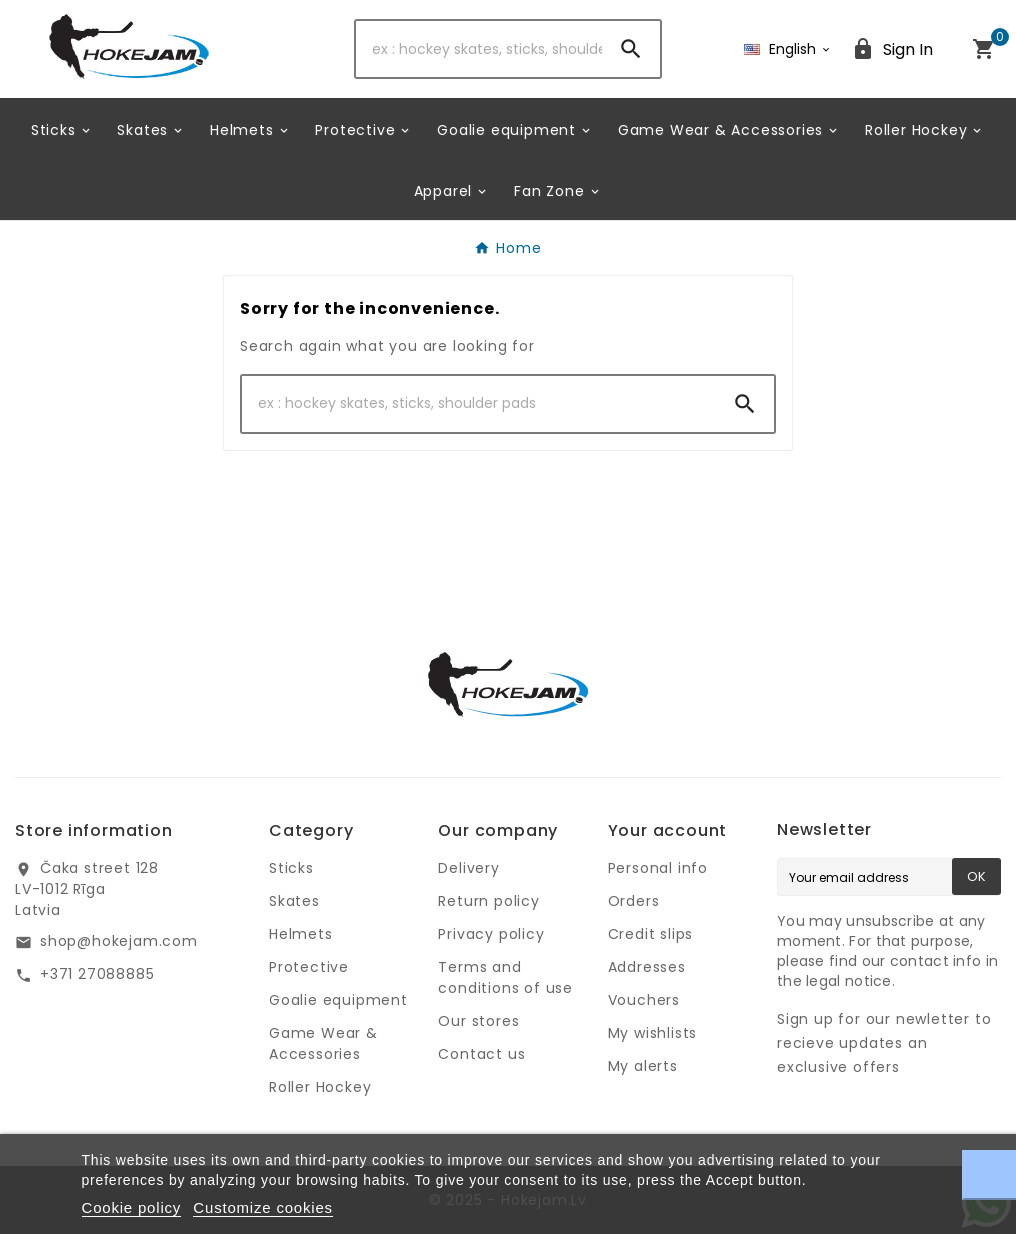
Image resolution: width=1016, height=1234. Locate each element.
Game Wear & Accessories (323, 1043)
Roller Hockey (320, 1087)
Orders (634, 901)
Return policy (488, 901)
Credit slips (651, 934)
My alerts (643, 1066)
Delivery (468, 868)
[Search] (479, 49)
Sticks (291, 868)
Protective (309, 967)
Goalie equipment (338, 1000)
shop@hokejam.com (119, 941)
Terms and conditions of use (505, 977)
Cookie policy (132, 1207)
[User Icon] (892, 49)
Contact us (481, 1054)
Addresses (647, 967)
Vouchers (644, 1000)
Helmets (301, 934)
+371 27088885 (97, 974)
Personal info (658, 868)
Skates (294, 901)
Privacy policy (491, 934)
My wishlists (653, 1033)
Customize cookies (262, 1207)
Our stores (478, 1021)
